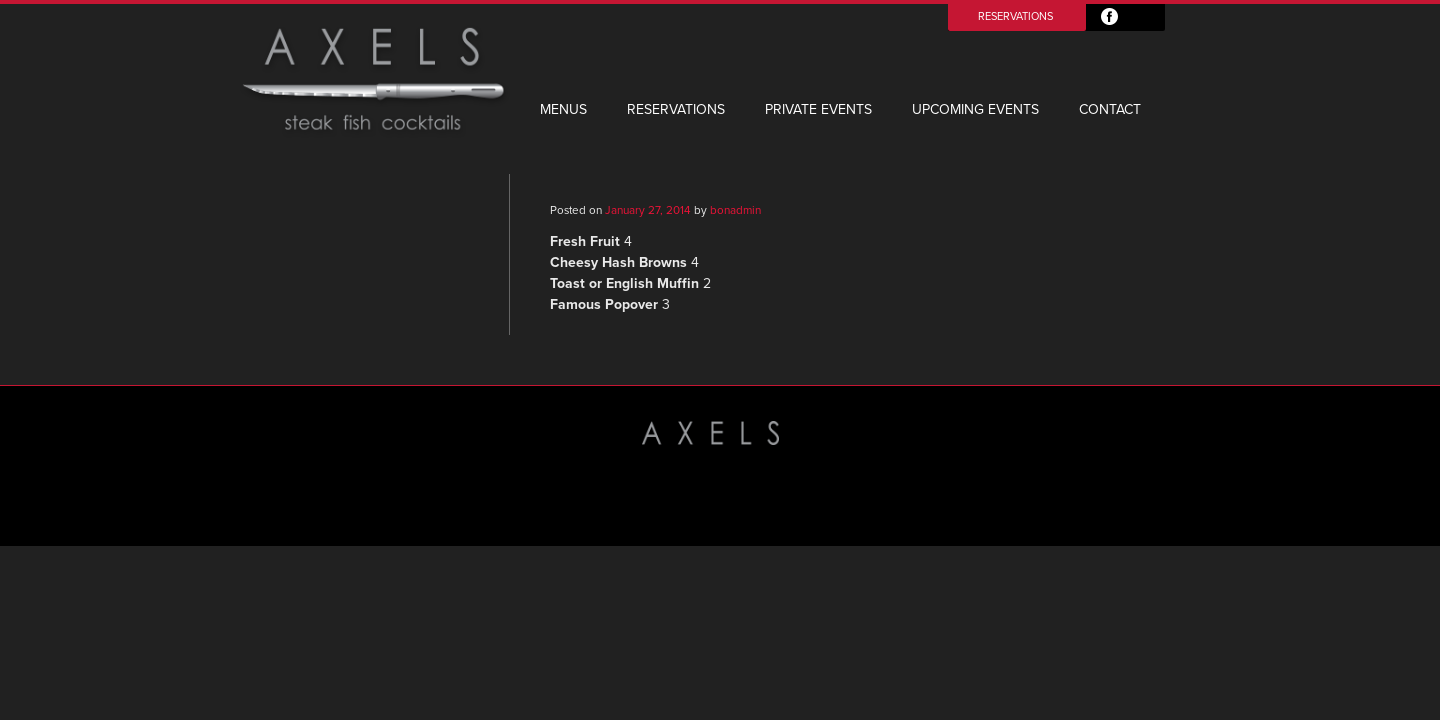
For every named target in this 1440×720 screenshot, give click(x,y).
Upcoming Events (975, 109)
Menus (563, 109)
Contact (1110, 109)
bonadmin (735, 210)
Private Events (818, 109)
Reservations (1015, 16)
